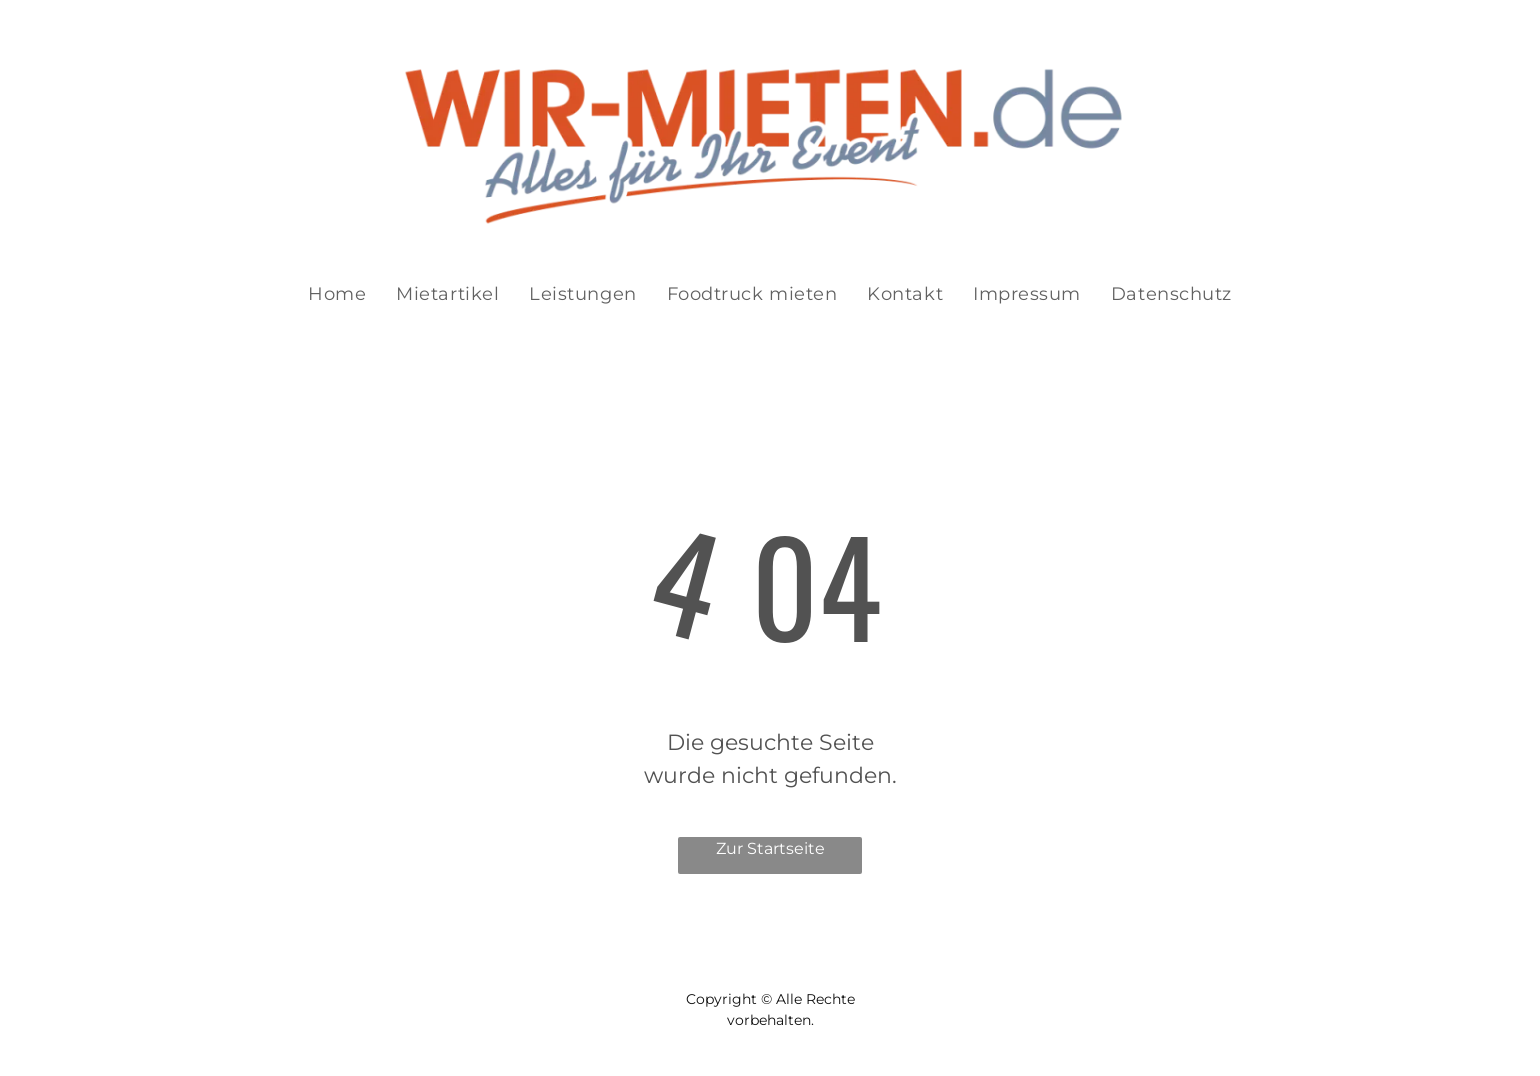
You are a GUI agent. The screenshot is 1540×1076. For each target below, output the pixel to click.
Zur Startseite (770, 848)
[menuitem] (337, 295)
